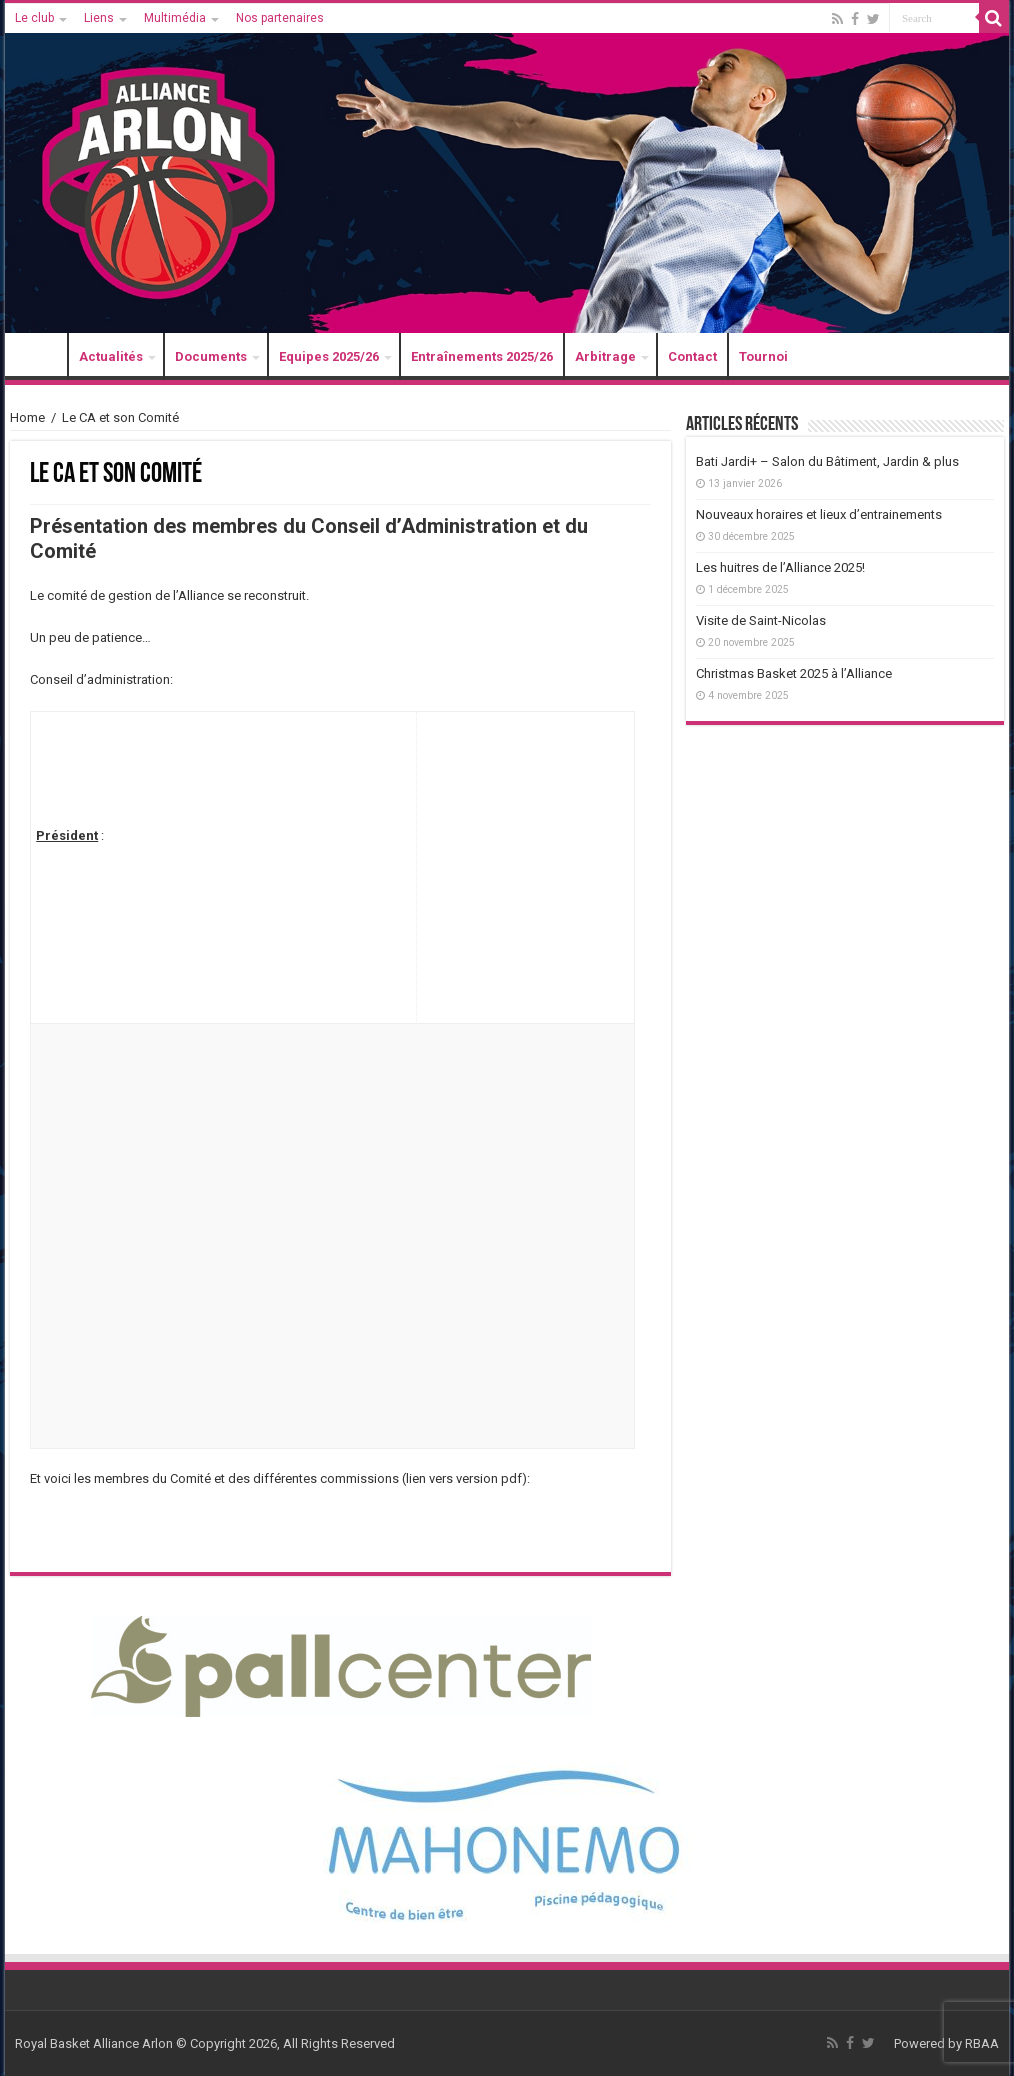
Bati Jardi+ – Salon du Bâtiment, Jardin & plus (827, 461)
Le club (34, 18)
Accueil (41, 356)
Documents (211, 356)
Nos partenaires (280, 18)
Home (27, 417)
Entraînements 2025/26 (482, 356)
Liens (99, 18)
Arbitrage (605, 356)
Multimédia (175, 18)
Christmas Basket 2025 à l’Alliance (794, 673)
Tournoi (763, 356)
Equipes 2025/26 (329, 356)
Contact (692, 356)
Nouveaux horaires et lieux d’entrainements (819, 514)
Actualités (111, 356)
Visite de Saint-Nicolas (761, 620)
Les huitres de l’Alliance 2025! (780, 567)
